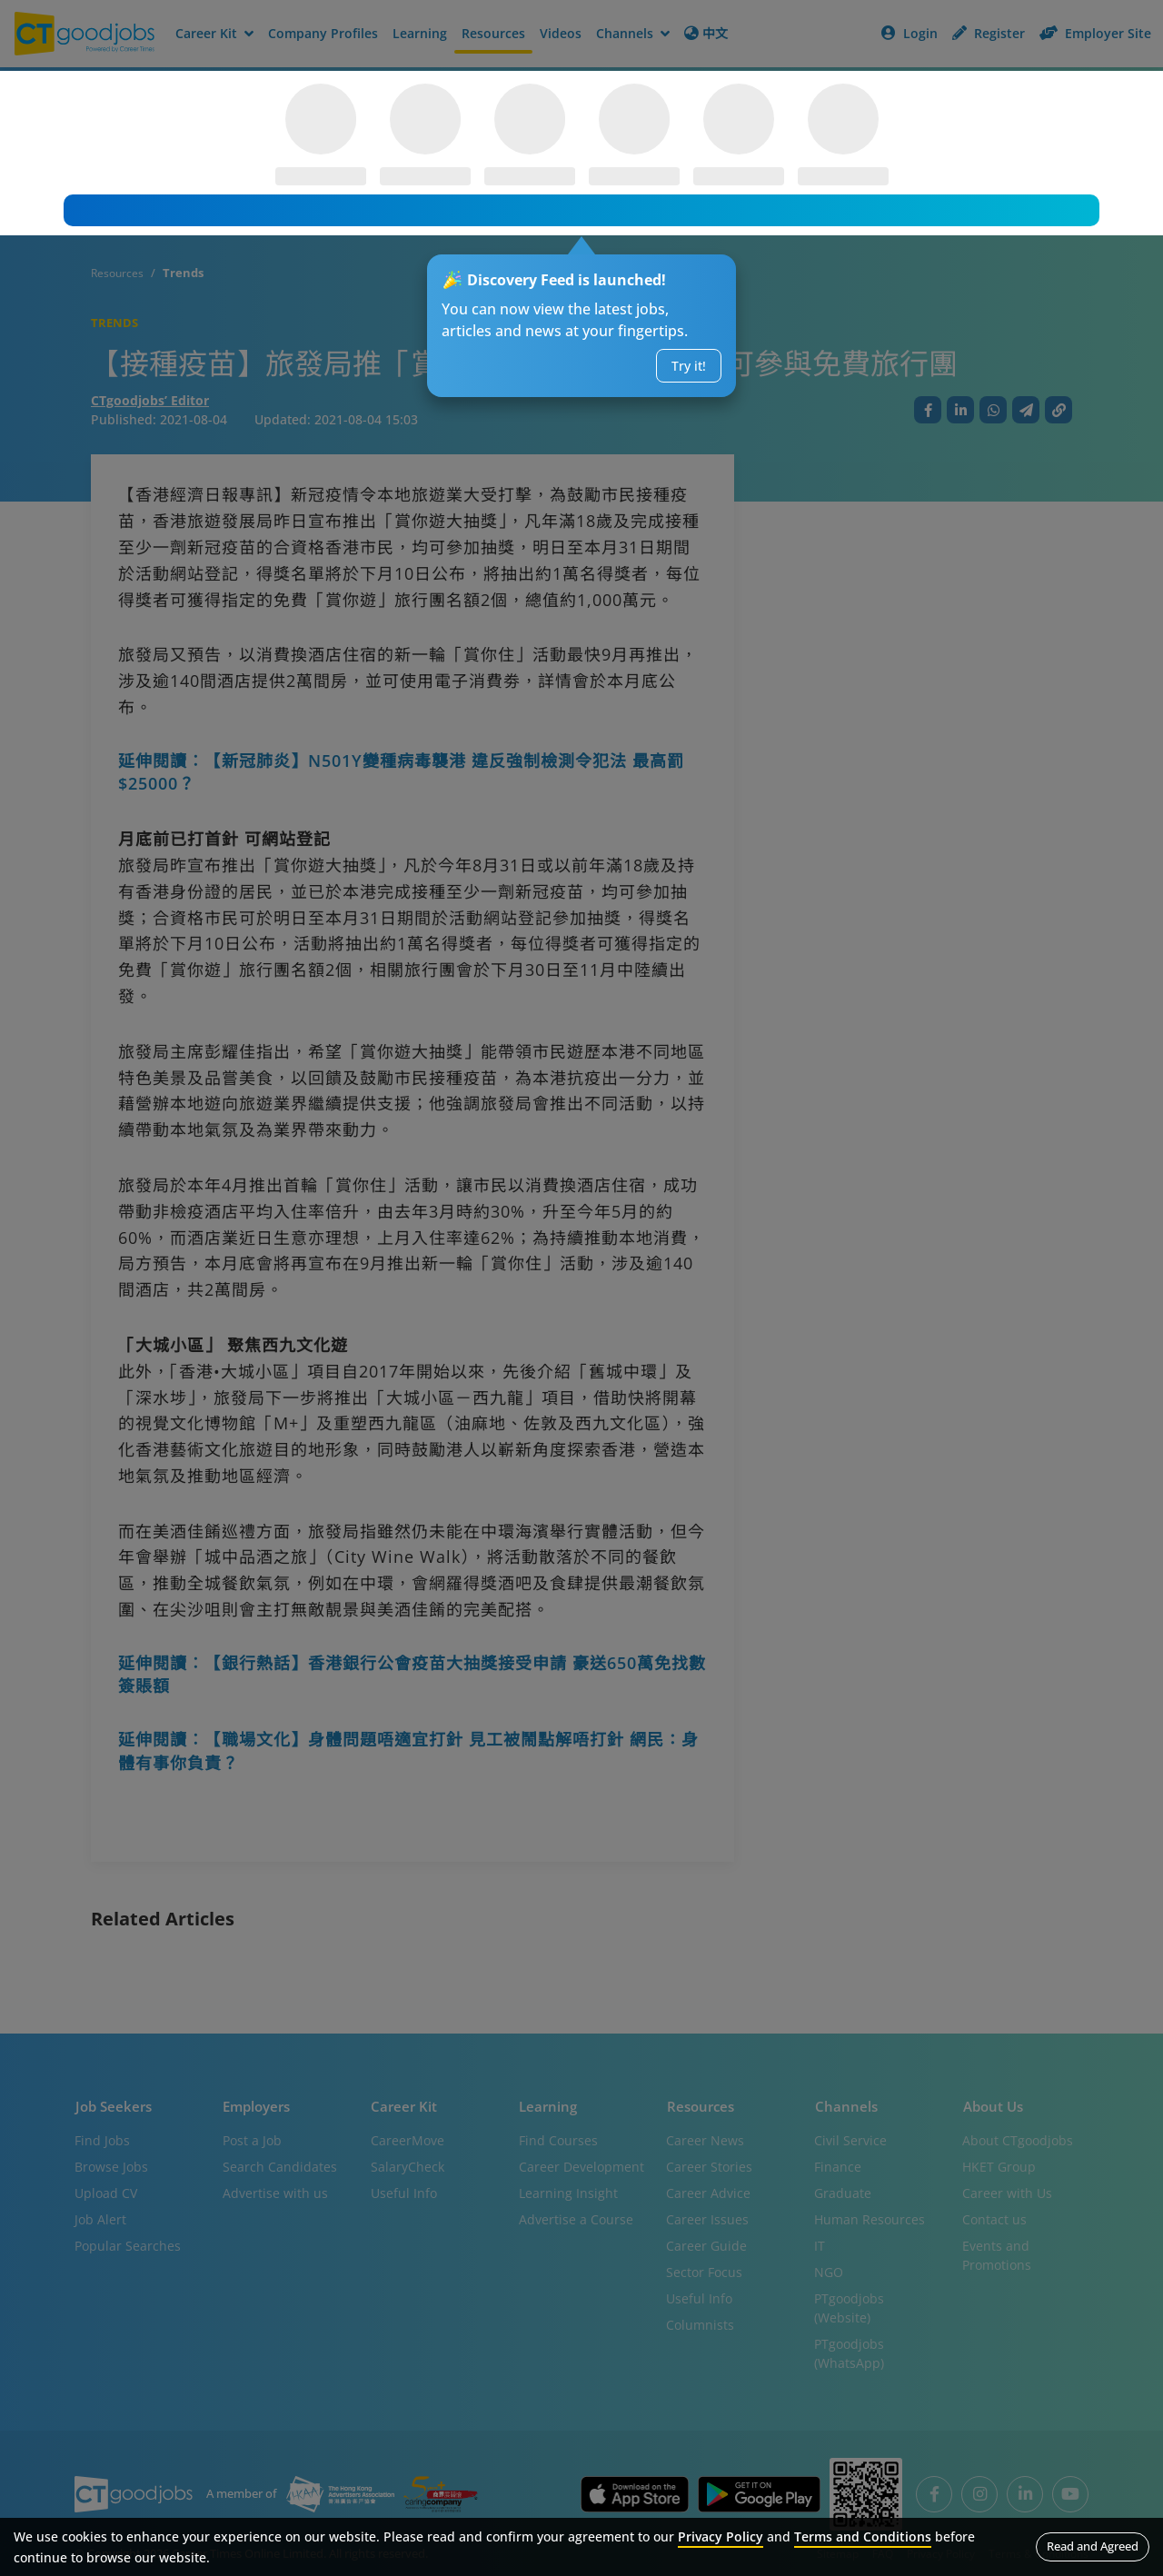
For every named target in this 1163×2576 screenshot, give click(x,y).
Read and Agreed (1092, 2546)
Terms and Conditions (862, 2536)
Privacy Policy (720, 2536)
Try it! (688, 366)
